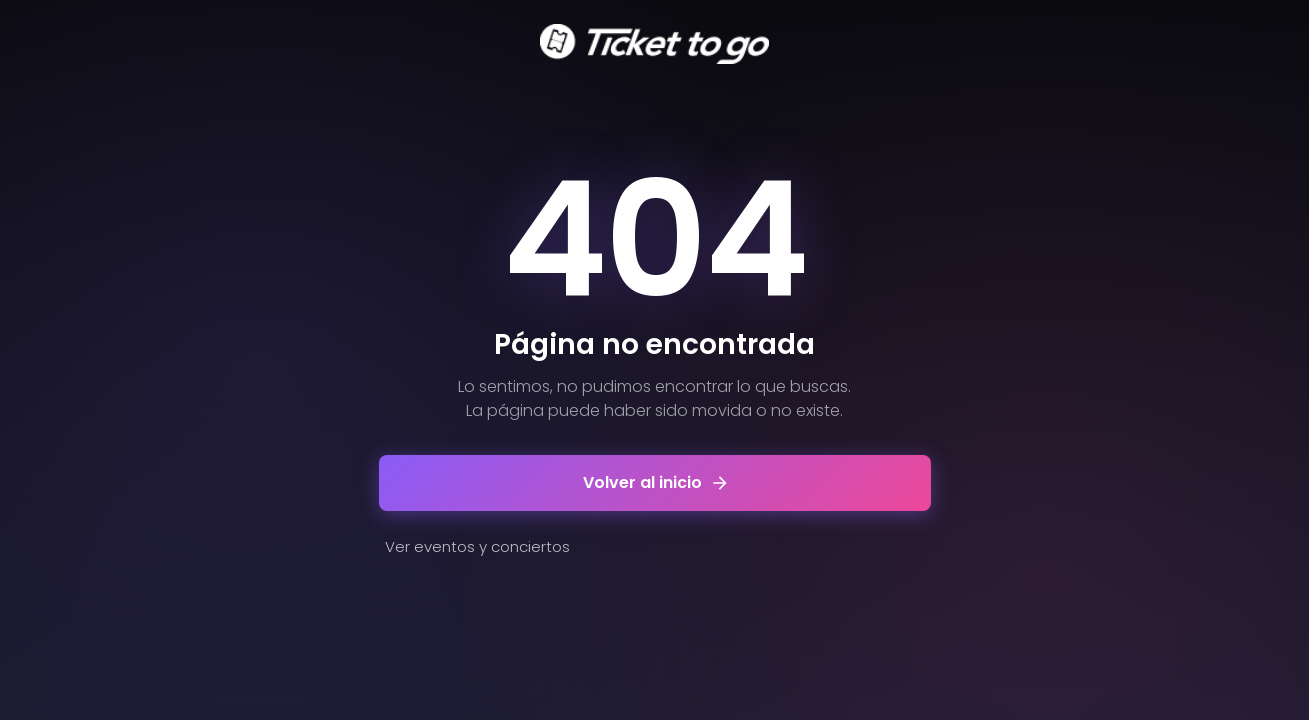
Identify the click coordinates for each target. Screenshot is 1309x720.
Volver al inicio (655, 483)
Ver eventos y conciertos (477, 546)
